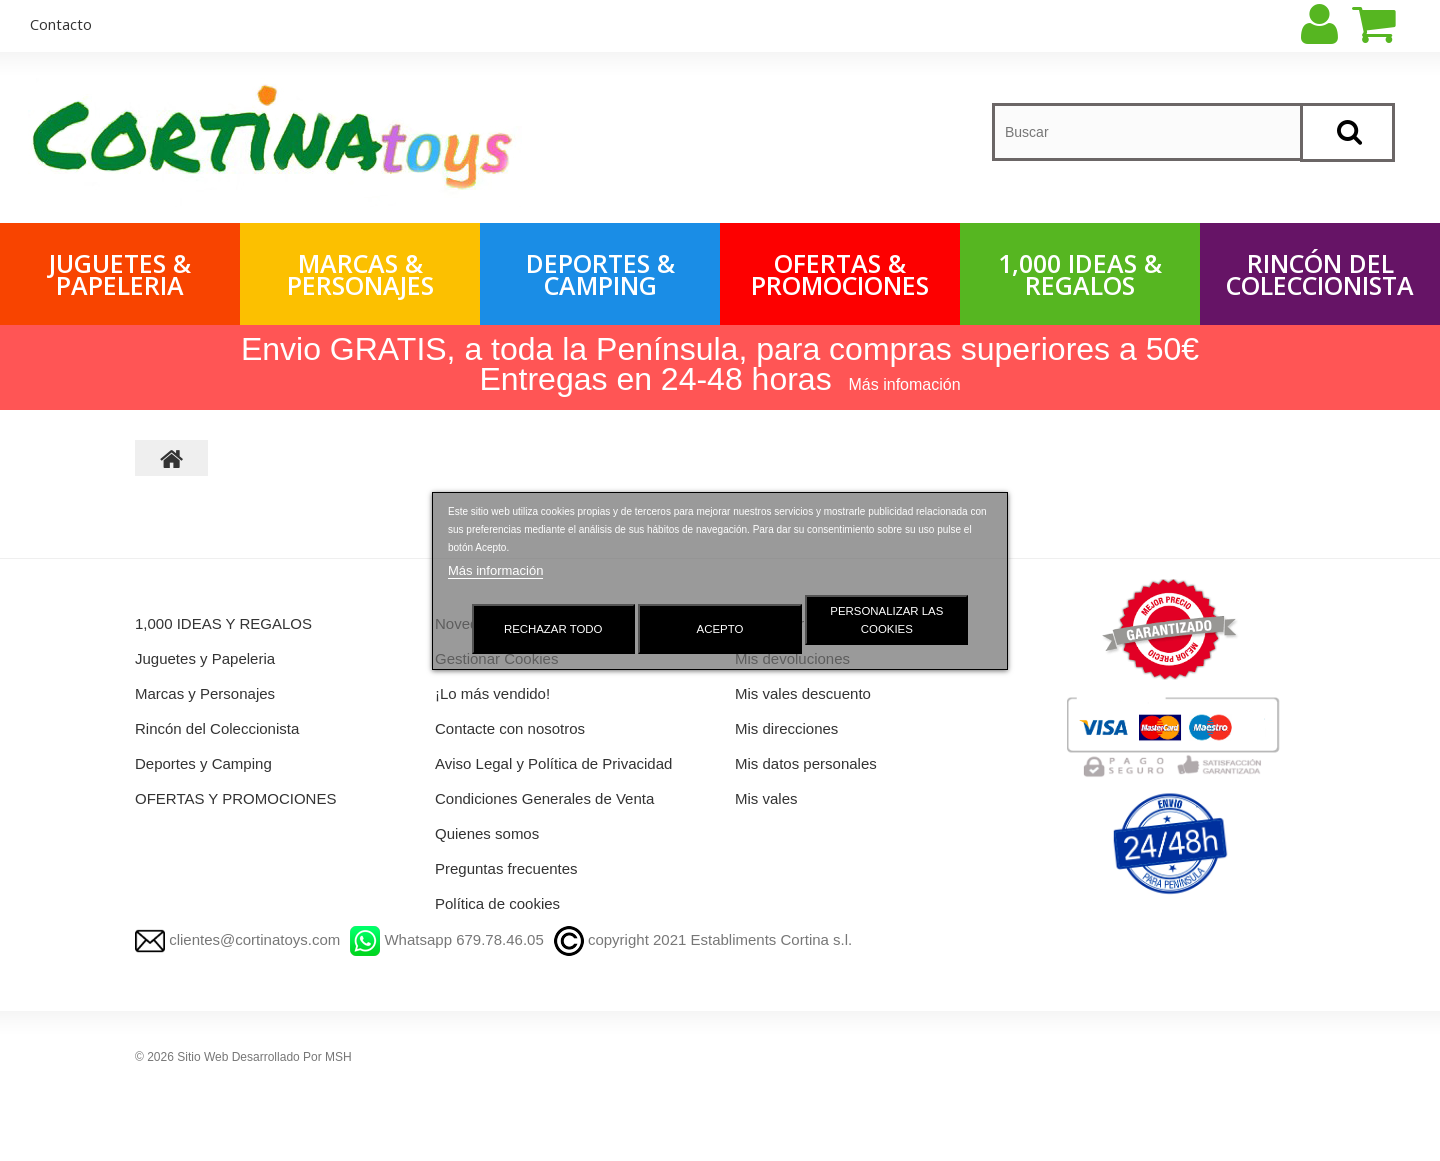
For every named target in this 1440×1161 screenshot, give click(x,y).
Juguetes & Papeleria (120, 274)
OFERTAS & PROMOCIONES (840, 274)
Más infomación (905, 384)
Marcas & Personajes (360, 274)
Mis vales (766, 798)
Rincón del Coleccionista (1320, 274)
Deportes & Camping (600, 274)
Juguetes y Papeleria (205, 658)
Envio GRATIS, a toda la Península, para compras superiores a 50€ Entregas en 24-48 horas (720, 364)
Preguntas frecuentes (506, 868)
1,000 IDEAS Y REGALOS (223, 623)
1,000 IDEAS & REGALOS (1080, 274)
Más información (495, 570)
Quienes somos (487, 833)
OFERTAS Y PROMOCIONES (235, 798)
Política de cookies (497, 903)
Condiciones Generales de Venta (544, 798)
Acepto (720, 629)
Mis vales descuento (803, 693)
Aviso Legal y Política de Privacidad (553, 763)
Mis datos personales (806, 763)
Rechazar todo (553, 629)
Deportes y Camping (203, 763)
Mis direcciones (786, 728)
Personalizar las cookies (886, 620)
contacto (61, 24)
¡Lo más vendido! (492, 693)
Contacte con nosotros (510, 728)
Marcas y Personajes (205, 693)
